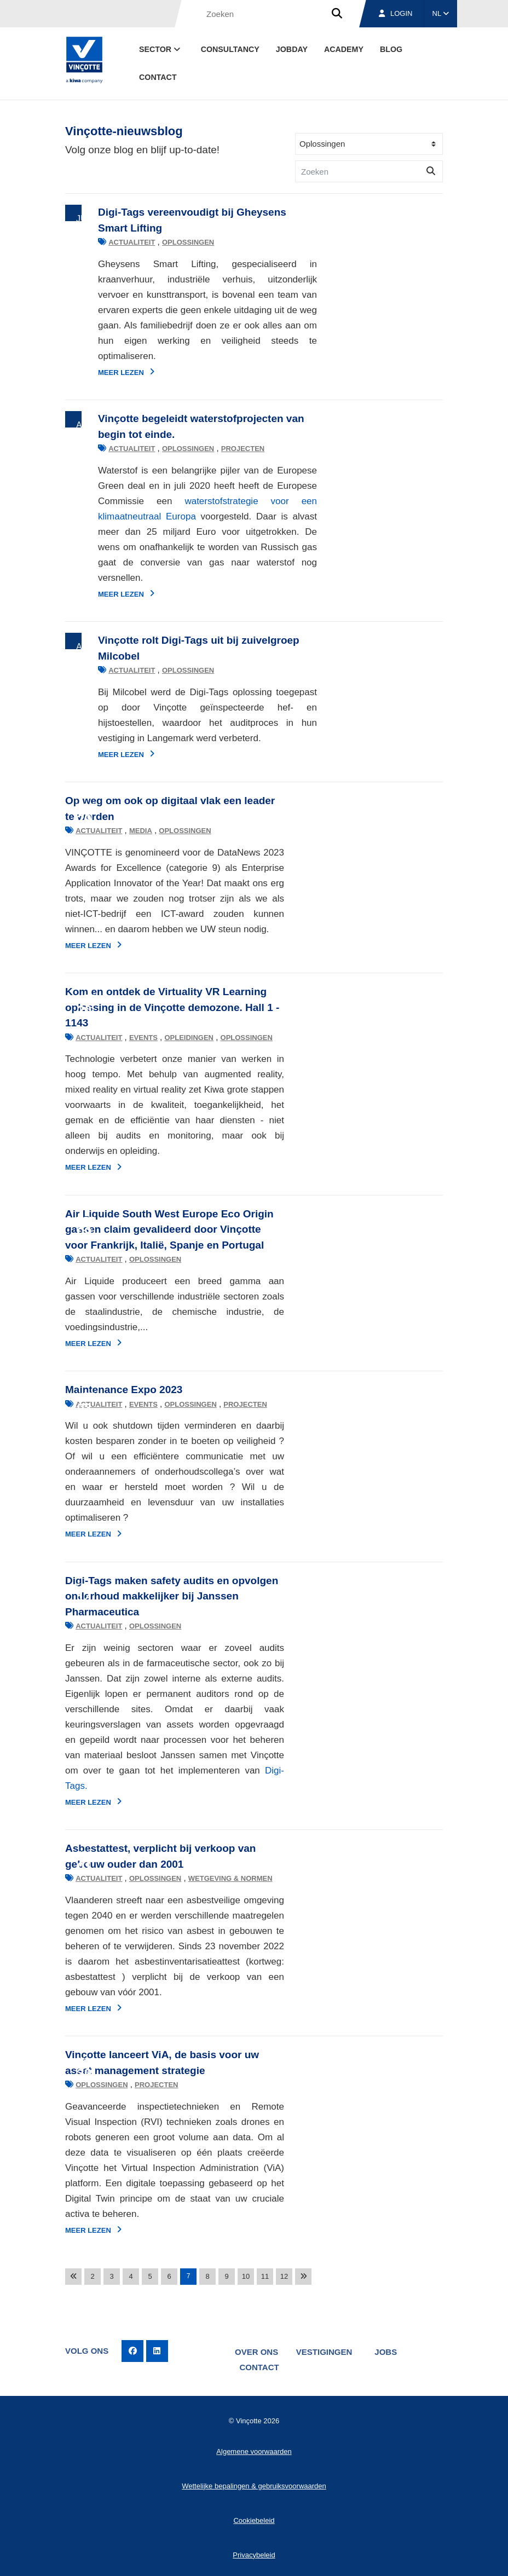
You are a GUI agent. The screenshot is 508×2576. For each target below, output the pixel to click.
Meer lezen (93, 372)
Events (143, 1037)
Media (140, 831)
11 (265, 2276)
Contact (158, 77)
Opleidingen (188, 1037)
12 (284, 2276)
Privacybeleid (254, 2553)
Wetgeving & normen (230, 1878)
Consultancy (230, 49)
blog (391, 49)
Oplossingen (155, 242)
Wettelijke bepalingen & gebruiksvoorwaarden (254, 2484)
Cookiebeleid (253, 2519)
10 (246, 2276)
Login (395, 13)
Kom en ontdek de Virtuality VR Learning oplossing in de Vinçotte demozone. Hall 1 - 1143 (172, 1007)
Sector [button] (160, 49)
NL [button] (440, 13)
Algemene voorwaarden (253, 2450)
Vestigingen (325, 2351)
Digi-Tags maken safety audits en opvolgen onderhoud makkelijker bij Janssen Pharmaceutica (171, 1596)
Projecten (210, 448)
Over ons (256, 2351)
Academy (343, 49)
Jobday (292, 49)
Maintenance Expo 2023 (123, 1389)
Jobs (388, 2351)
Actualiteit (99, 242)
